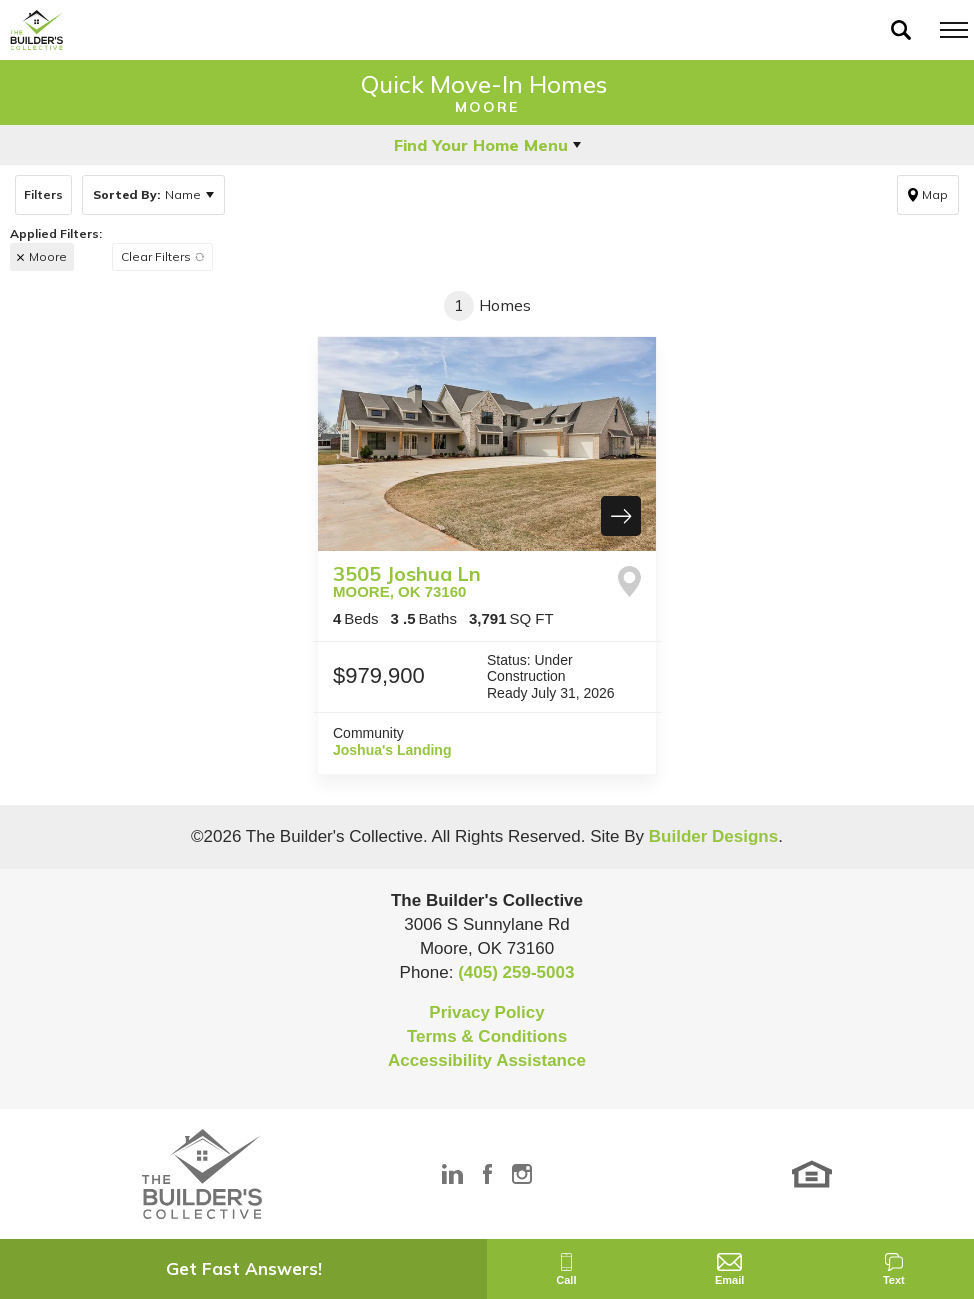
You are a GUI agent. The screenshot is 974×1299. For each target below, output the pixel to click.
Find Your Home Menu (481, 145)
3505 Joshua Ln (407, 580)
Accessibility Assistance (487, 1060)
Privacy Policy (486, 1012)
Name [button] (147, 195)
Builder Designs (713, 836)
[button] (901, 30)
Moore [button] (48, 256)
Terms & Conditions (487, 1036)
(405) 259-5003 (516, 972)
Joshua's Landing (392, 750)
